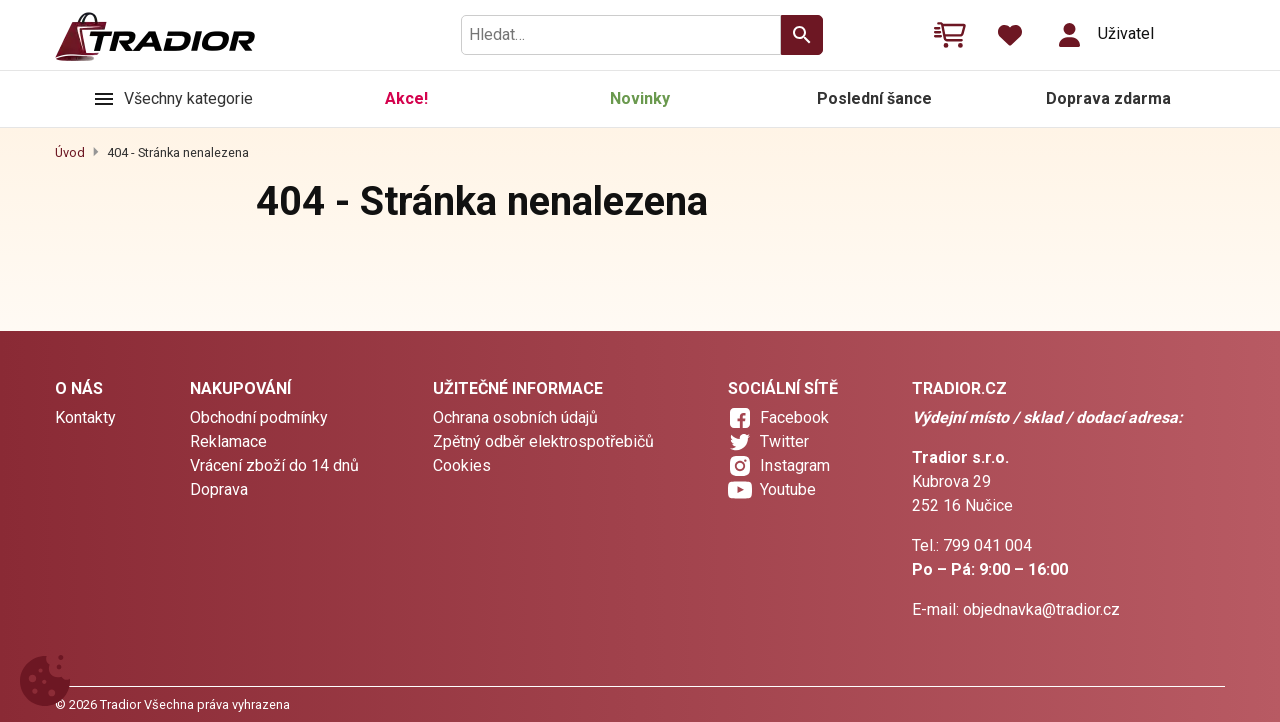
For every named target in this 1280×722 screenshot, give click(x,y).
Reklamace (228, 441)
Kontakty (85, 417)
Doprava (219, 489)
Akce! (406, 98)
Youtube (788, 489)
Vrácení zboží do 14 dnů (274, 465)
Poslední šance (874, 98)
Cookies (462, 465)
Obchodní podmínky (259, 417)
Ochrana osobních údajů (515, 417)
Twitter (784, 441)
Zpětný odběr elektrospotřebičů (543, 441)
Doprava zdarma (1108, 98)
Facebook (794, 417)
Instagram (795, 465)
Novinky (640, 98)
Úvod (70, 152)
